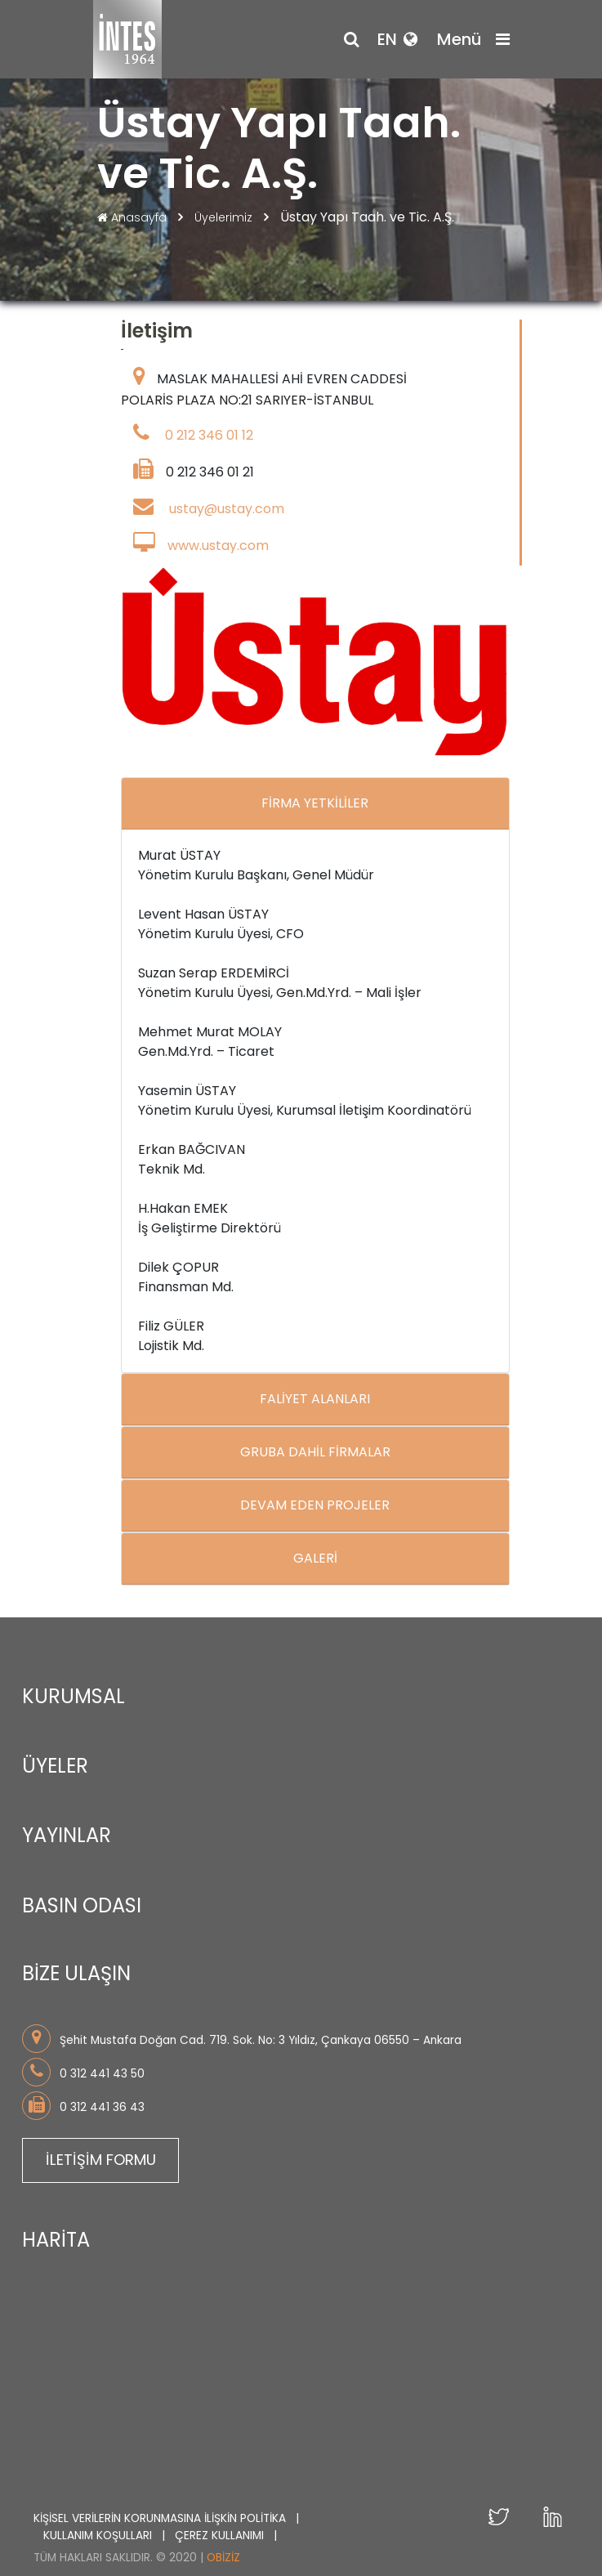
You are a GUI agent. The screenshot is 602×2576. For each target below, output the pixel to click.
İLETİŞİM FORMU (101, 2155)
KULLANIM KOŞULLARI (99, 2526)
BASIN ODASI (81, 1906)
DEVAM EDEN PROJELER (315, 1505)
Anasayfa (133, 217)
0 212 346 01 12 (209, 436)
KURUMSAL (73, 1697)
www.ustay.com (218, 546)
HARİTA (56, 2234)
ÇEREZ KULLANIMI (221, 2526)
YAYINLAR (66, 1836)
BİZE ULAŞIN (76, 1974)
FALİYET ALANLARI (315, 1399)
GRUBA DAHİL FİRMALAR (315, 1452)
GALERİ (315, 1559)
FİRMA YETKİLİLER (314, 803)
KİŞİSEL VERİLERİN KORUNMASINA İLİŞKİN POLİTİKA (161, 2509)
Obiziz (223, 2548)
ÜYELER (55, 1766)
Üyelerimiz (225, 217)
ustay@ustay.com (226, 509)
